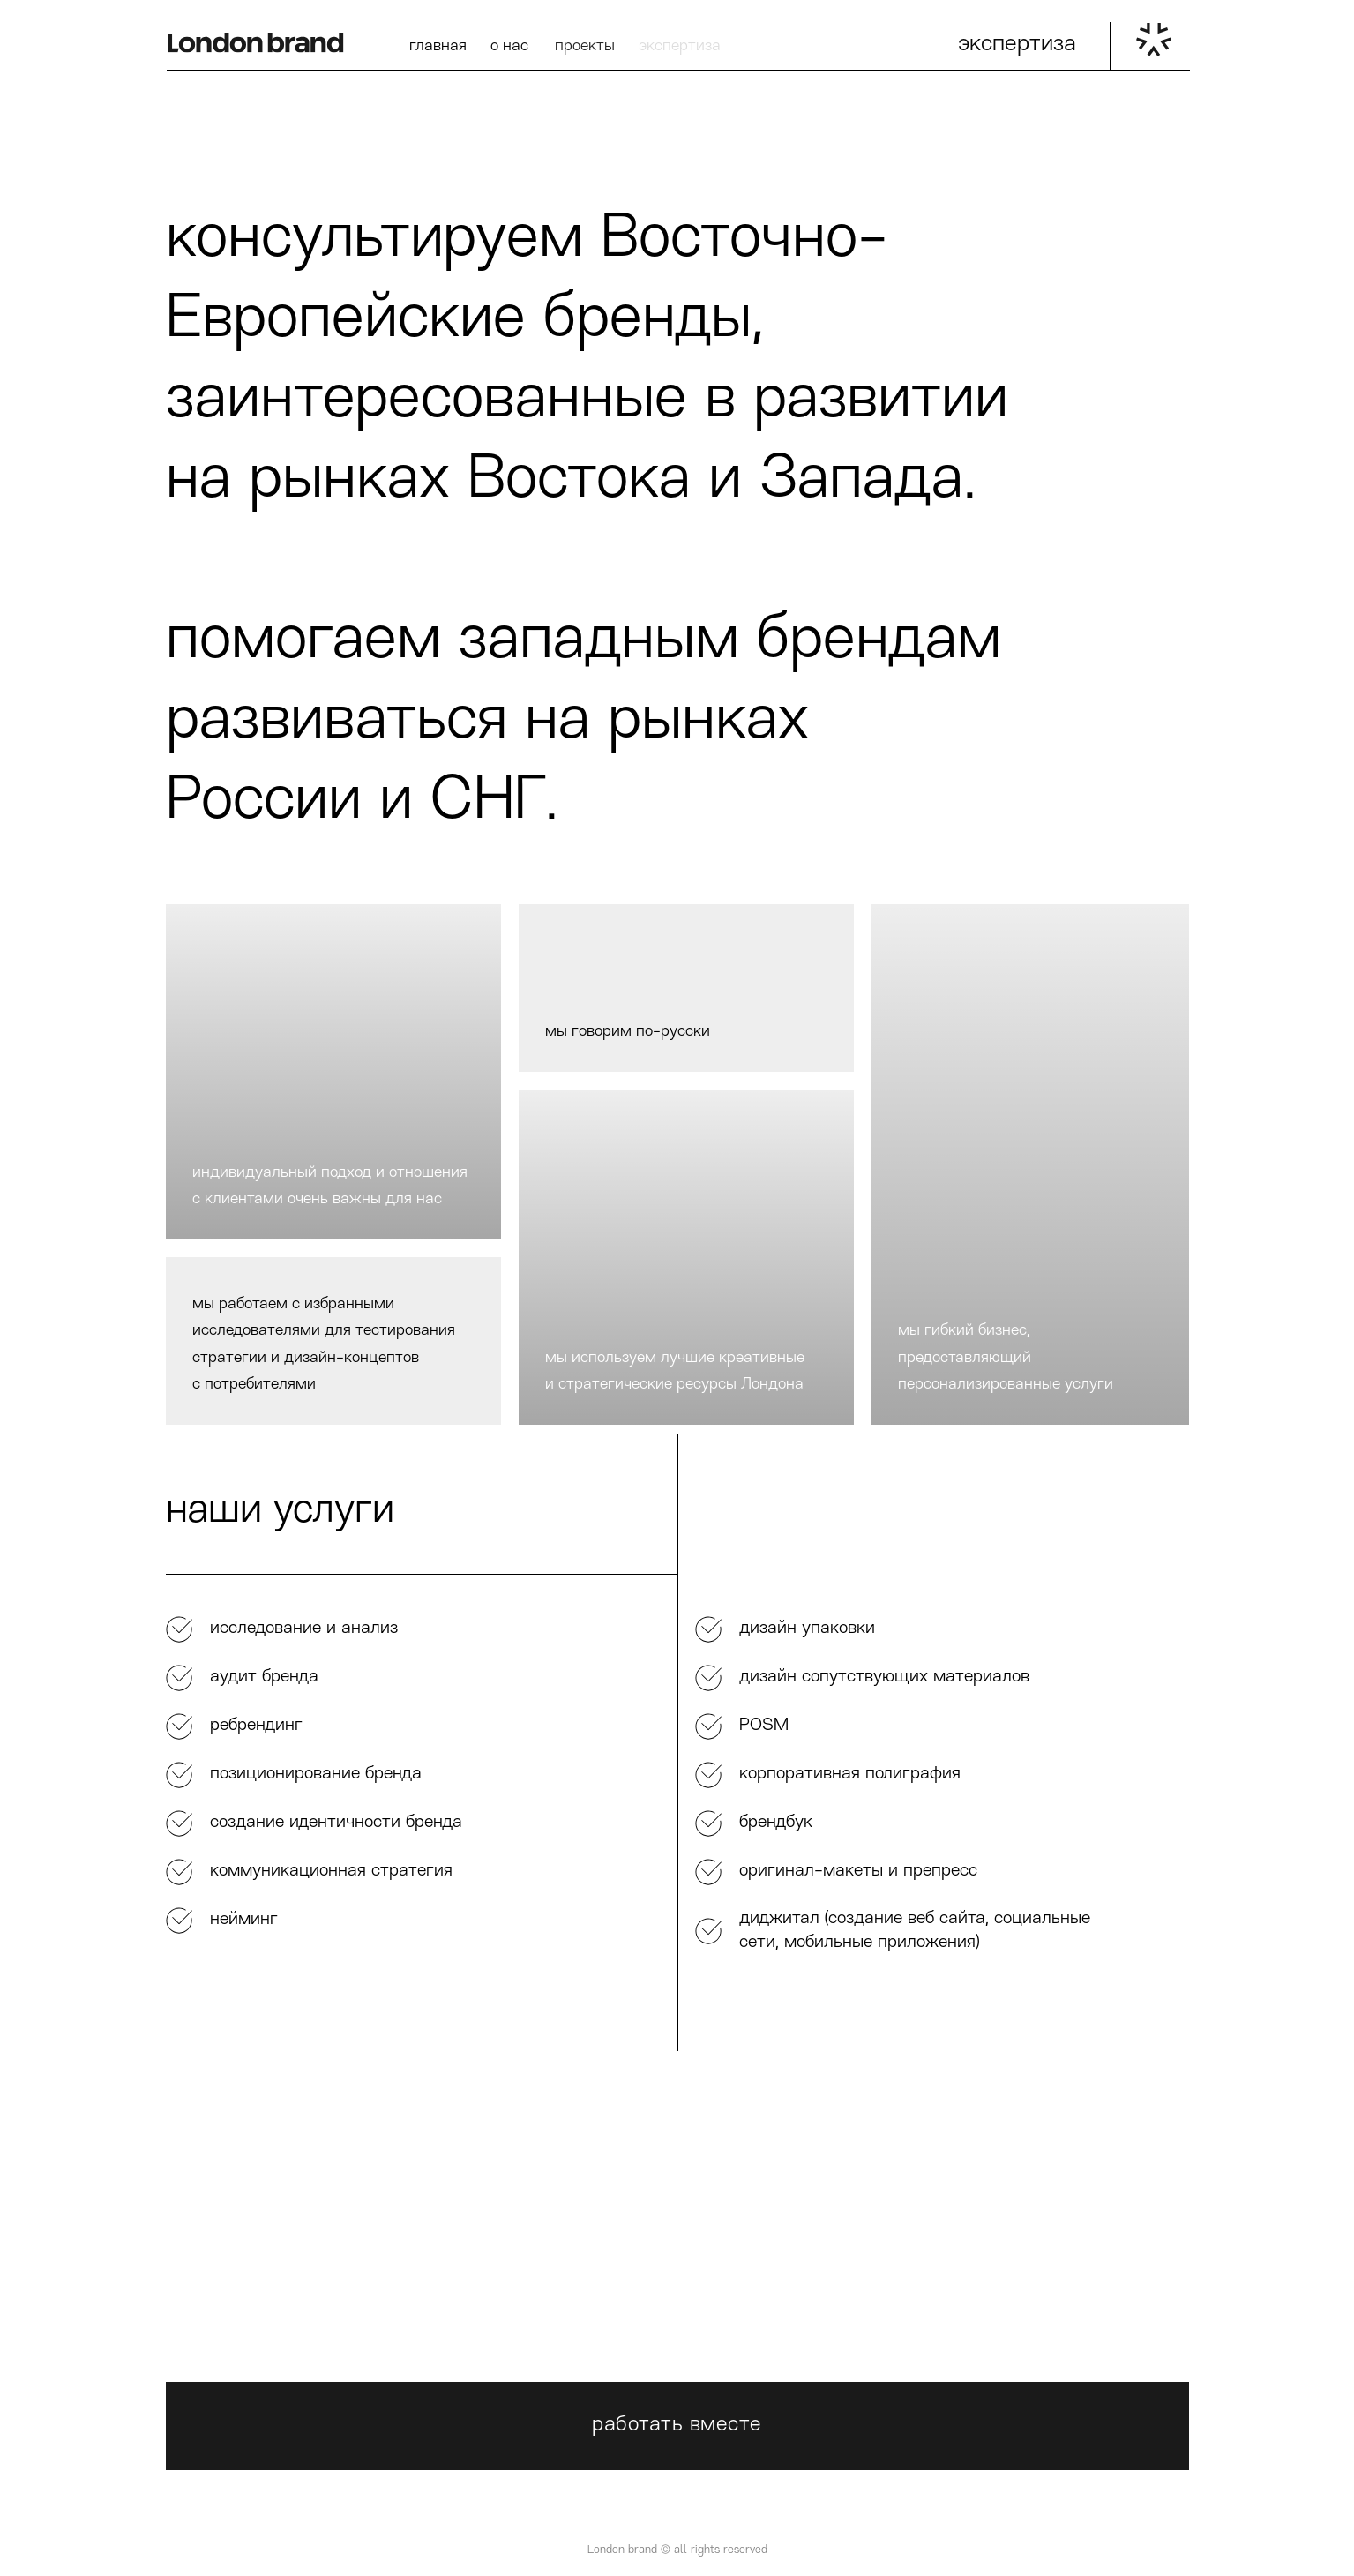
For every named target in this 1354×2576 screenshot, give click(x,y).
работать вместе (677, 2425)
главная (438, 46)
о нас (509, 46)
